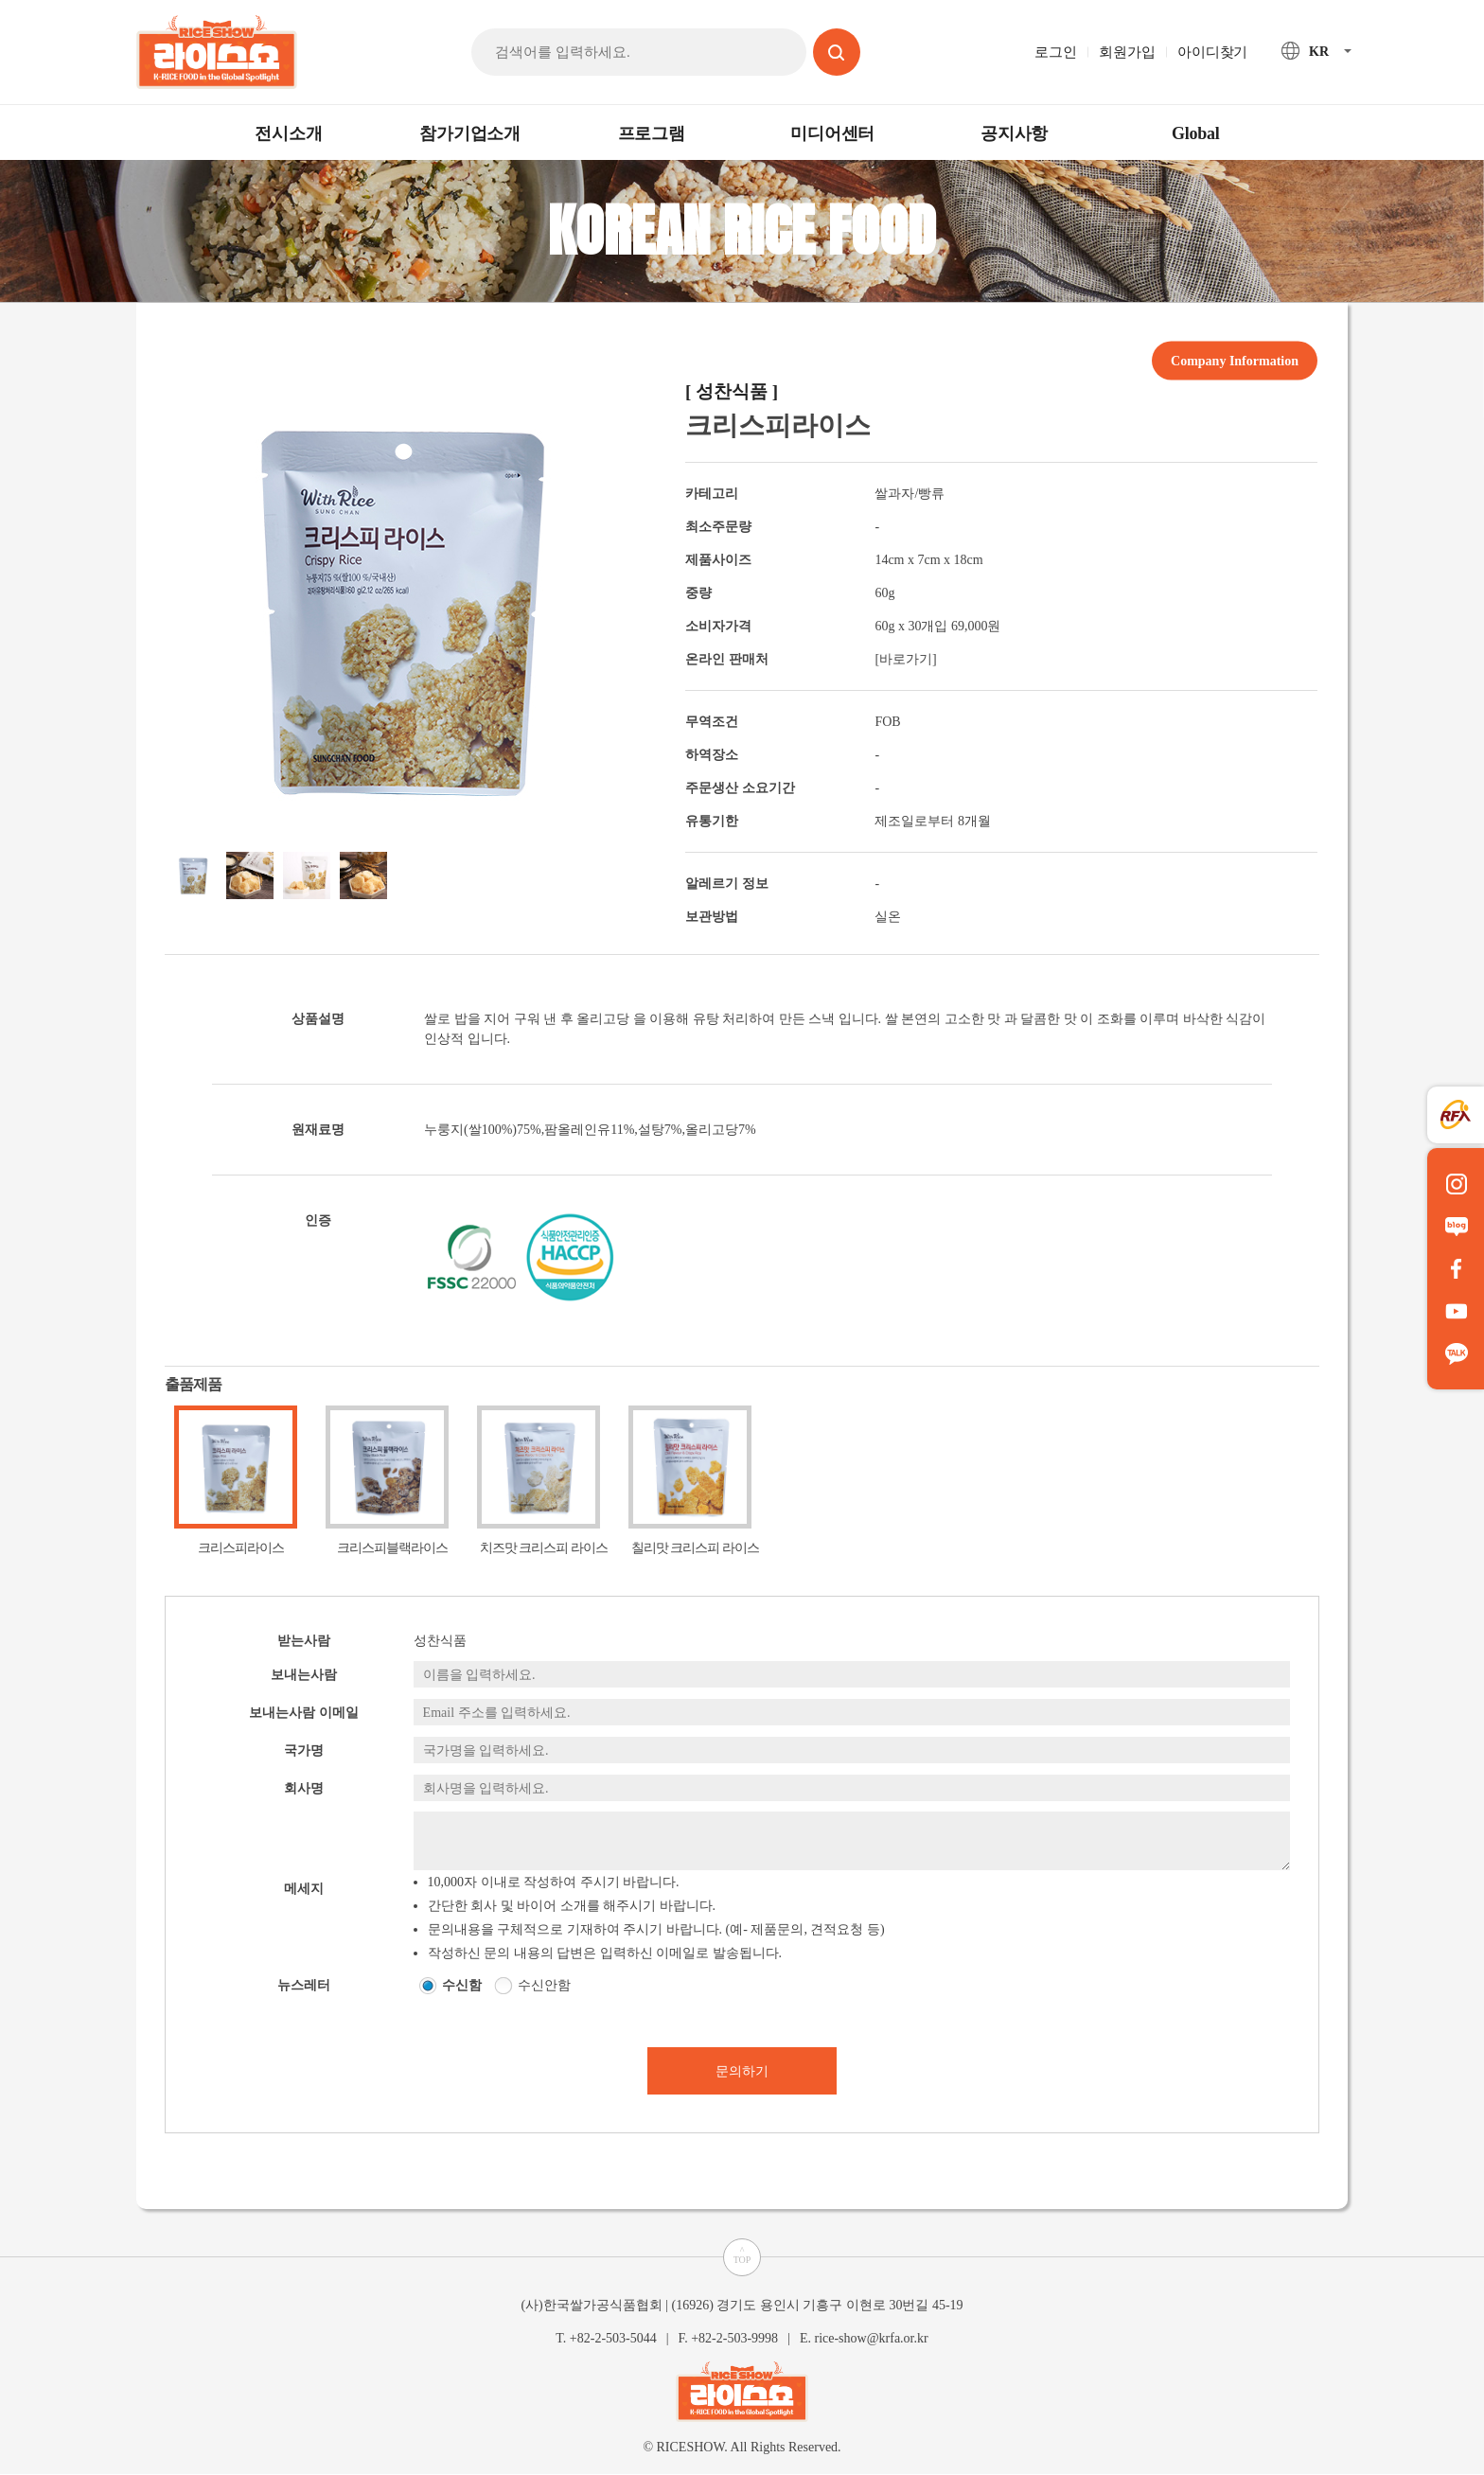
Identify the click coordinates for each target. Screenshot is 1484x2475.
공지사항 (1014, 133)
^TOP (742, 2255)
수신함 (462, 1985)
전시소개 (288, 133)
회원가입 (1127, 52)
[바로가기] (905, 659)
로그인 (1055, 52)
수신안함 (544, 1985)
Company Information (1234, 360)
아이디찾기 (1212, 52)
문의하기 (742, 2071)
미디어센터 (832, 133)
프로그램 (651, 133)
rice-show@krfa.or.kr (871, 2338)
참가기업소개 (470, 133)
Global (1196, 133)
